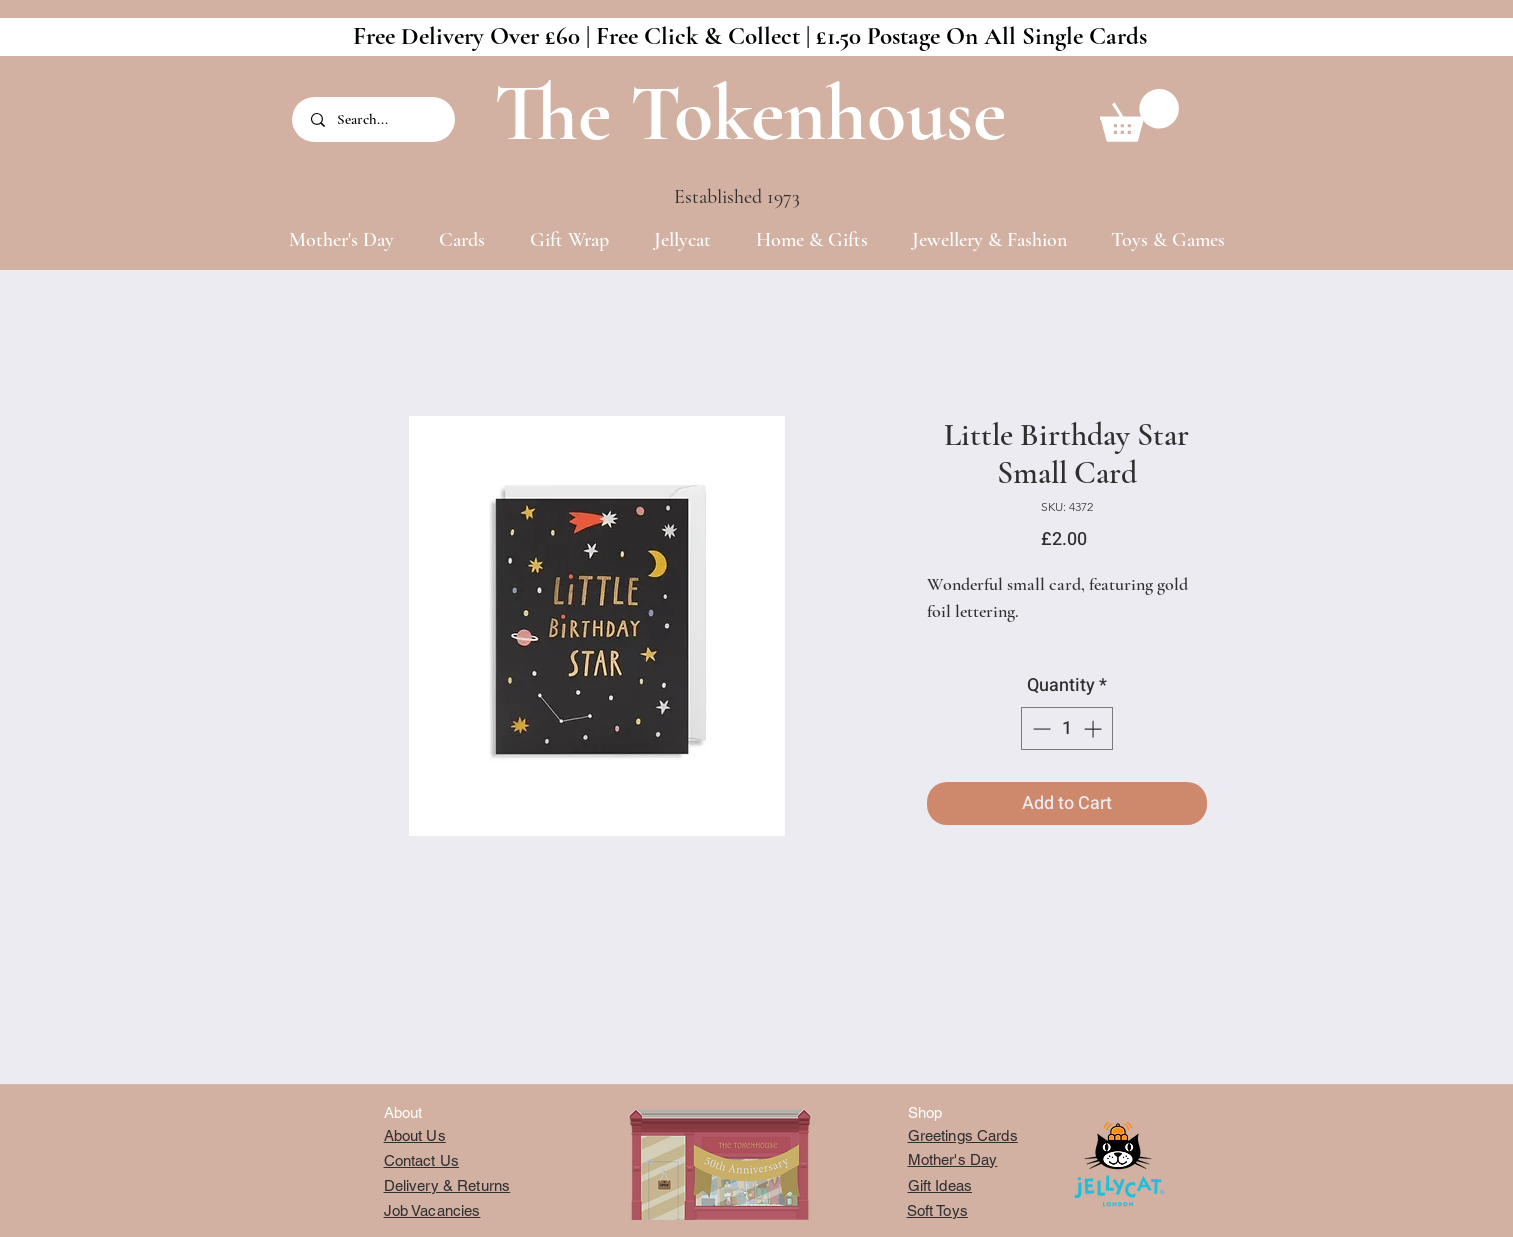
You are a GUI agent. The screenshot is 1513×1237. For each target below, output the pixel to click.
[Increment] (1094, 728)
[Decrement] (1039, 728)
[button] (1139, 115)
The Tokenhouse (750, 113)
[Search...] (375, 119)
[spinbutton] (1067, 728)
